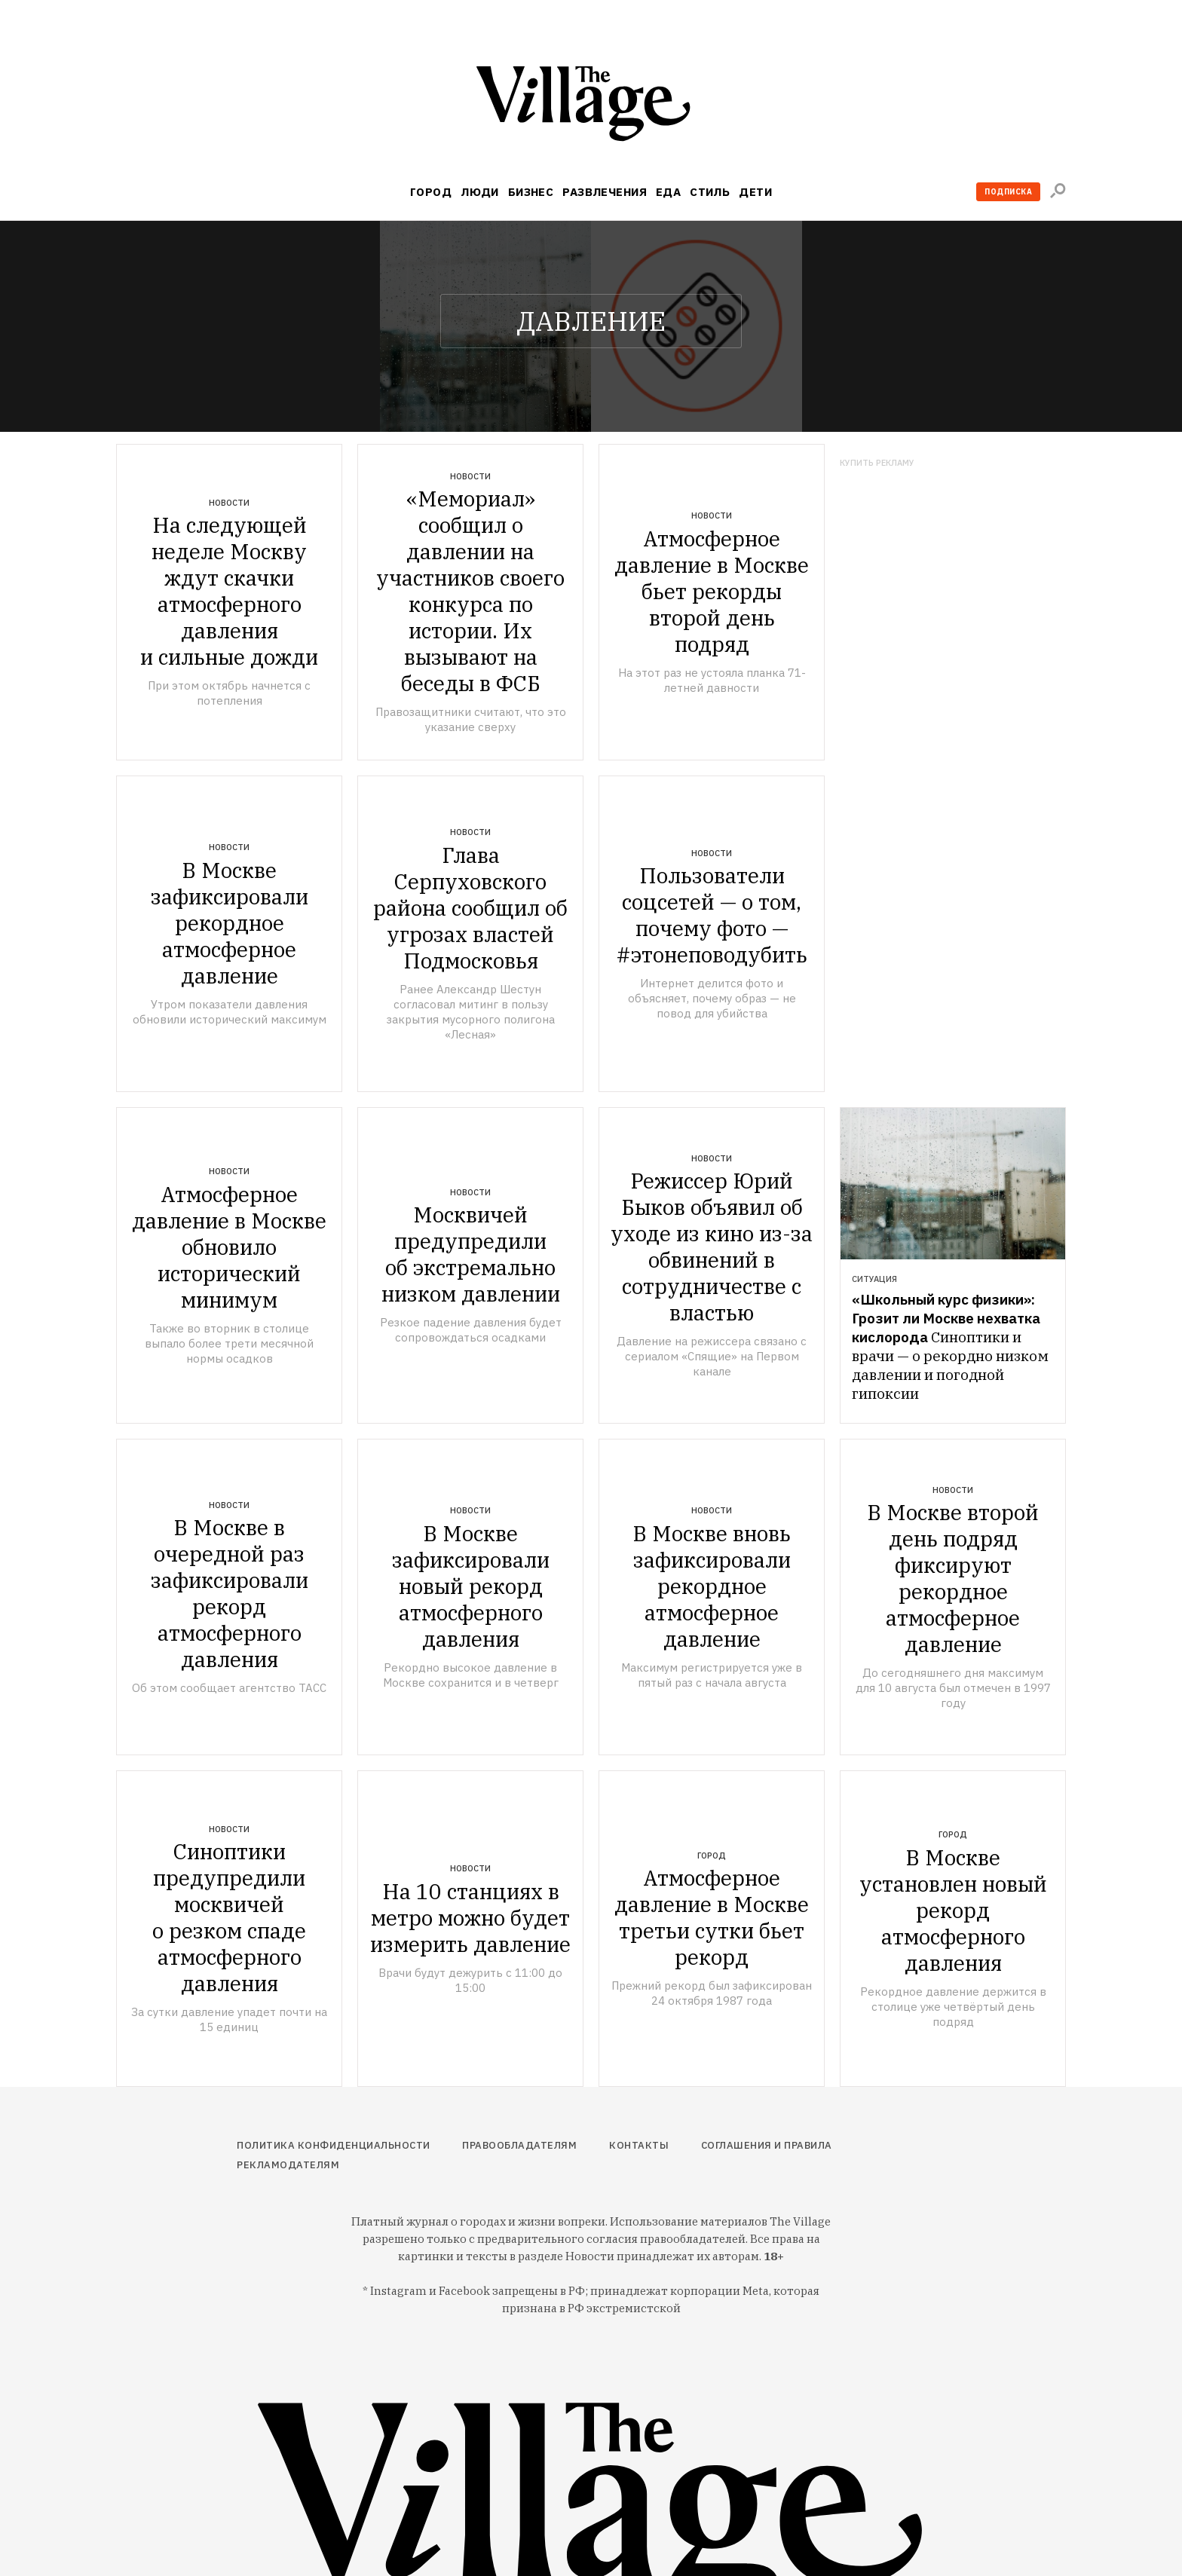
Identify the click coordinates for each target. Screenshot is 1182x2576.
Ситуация (874, 1279)
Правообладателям (519, 2145)
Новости (229, 502)
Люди (480, 191)
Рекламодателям (288, 2164)
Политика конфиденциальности (333, 2145)
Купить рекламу (877, 463)
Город (431, 191)
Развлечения (604, 191)
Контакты (639, 2145)
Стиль (710, 191)
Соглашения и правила (766, 2145)
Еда (668, 191)
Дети (755, 191)
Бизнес (531, 191)
